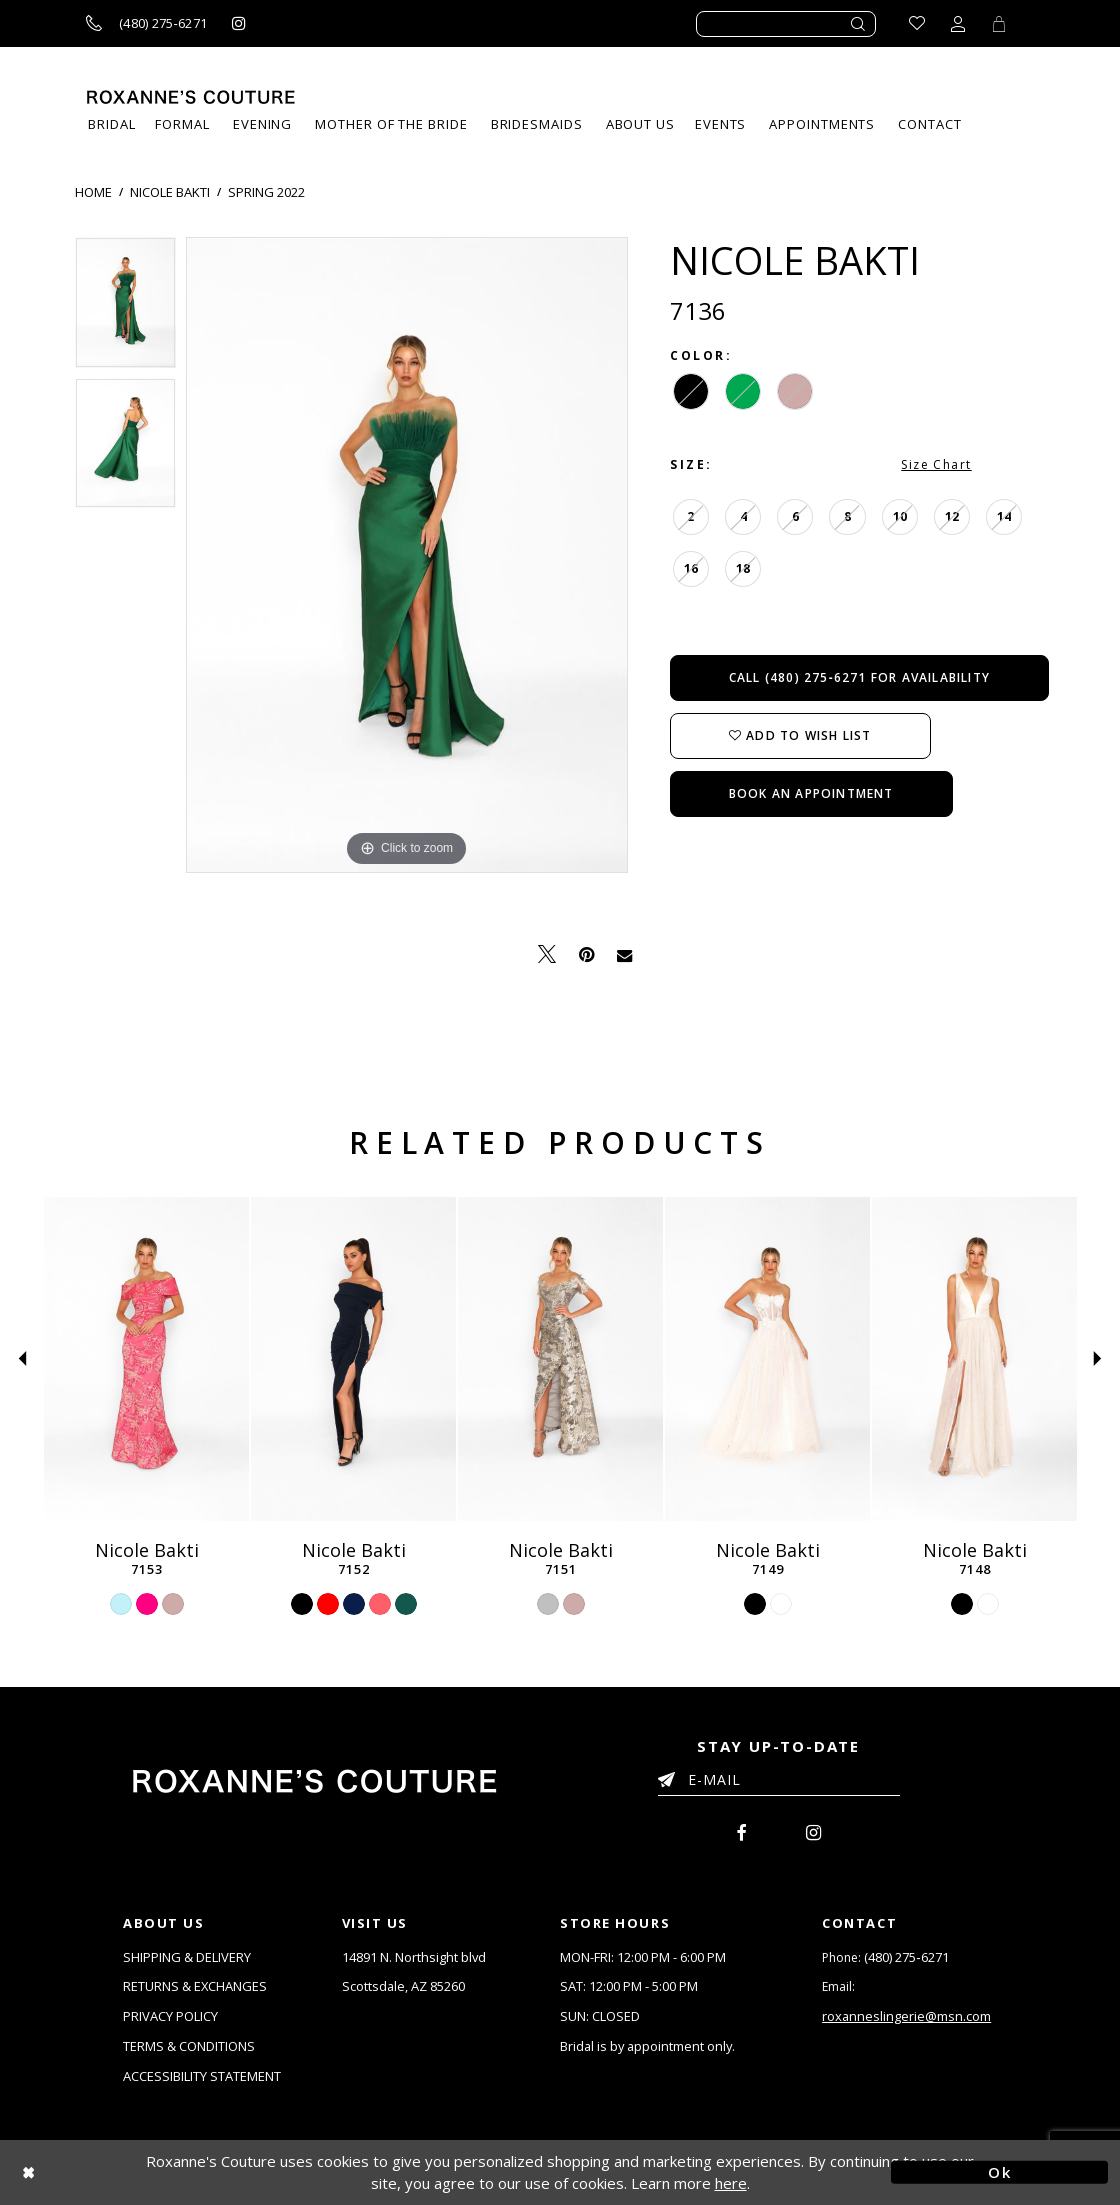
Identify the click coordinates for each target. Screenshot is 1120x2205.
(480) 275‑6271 (906, 1957)
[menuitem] (720, 124)
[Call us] (146, 23)
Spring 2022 (266, 192)
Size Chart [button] (936, 464)
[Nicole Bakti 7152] (353, 1359)
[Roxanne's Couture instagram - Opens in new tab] (239, 23)
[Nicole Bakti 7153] (146, 1359)
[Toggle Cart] (999, 23)
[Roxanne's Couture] (191, 97)
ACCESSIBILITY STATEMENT (202, 2076)
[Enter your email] (779, 1783)
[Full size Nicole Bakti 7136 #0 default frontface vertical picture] (407, 555)
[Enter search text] (786, 24)
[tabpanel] (125, 307)
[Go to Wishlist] (917, 23)
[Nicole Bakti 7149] (767, 1359)
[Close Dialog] (120, 2172)
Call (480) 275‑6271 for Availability (859, 677)
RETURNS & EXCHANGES (195, 1986)
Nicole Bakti (170, 192)
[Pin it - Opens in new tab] (586, 954)
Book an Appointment (811, 793)
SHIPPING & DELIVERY (187, 1957)
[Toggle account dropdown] (958, 23)
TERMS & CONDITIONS (189, 2046)
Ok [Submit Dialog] (999, 2172)
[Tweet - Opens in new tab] (547, 954)
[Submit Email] (670, 1776)
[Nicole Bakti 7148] (974, 1359)
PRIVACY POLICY (170, 2016)
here (731, 2184)
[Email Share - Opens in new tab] (624, 954)
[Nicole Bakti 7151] (560, 1359)
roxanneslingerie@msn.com (907, 2016)
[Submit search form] (859, 24)
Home (93, 192)
